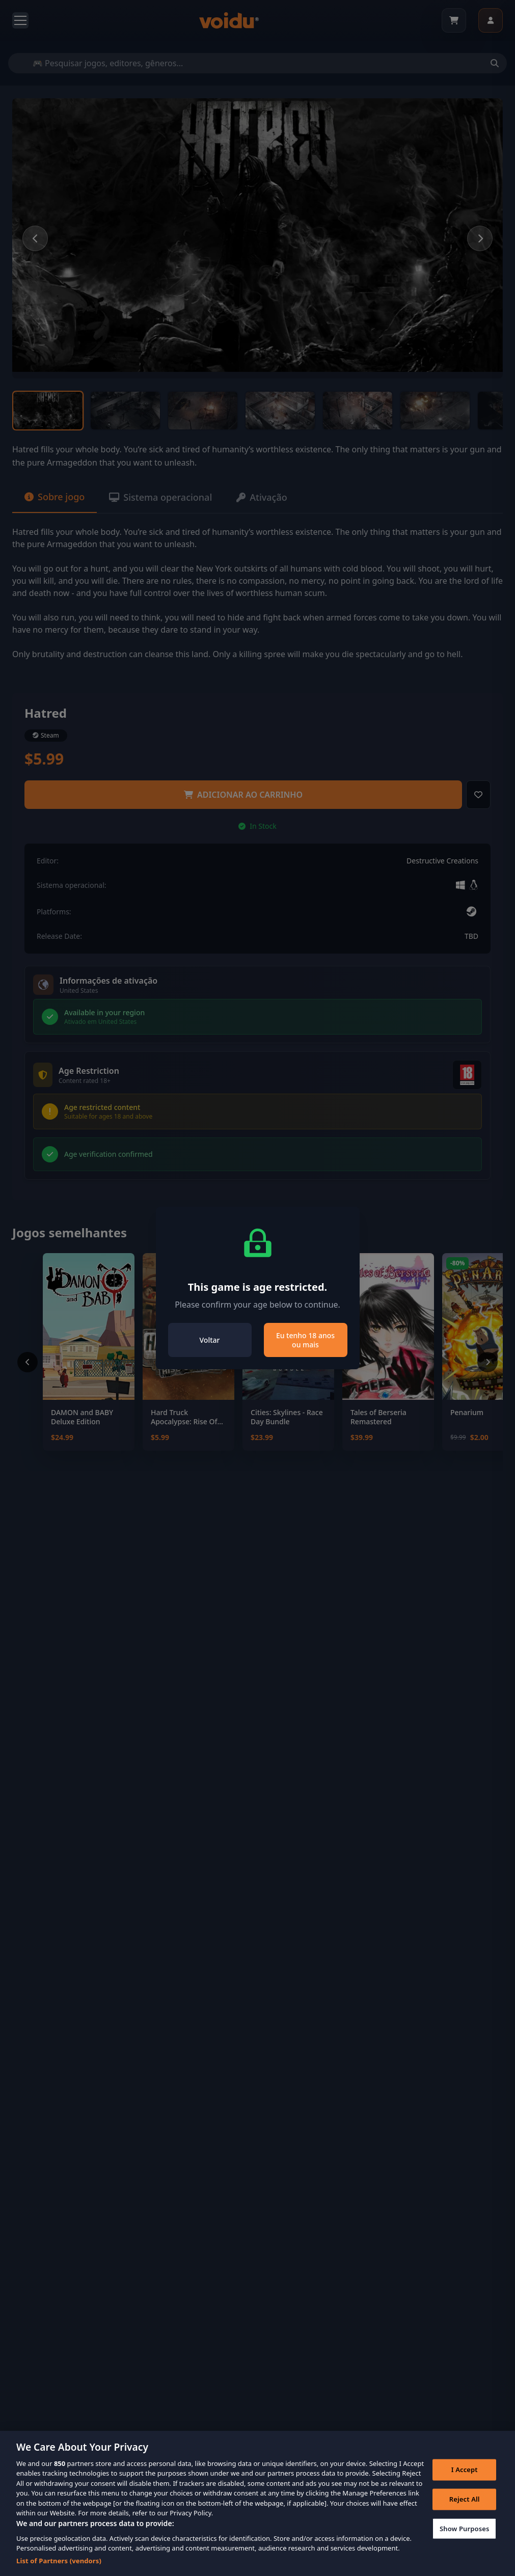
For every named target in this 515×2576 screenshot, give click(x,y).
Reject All (464, 2515)
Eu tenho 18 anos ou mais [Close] (305, 1340)
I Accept (464, 2486)
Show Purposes (465, 2545)
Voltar (210, 1340)
